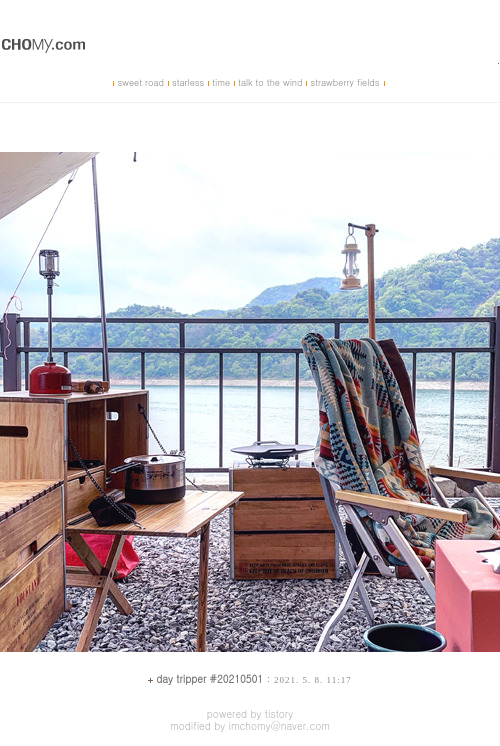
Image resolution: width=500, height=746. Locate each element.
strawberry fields (344, 82)
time (221, 82)
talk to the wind (270, 82)
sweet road (140, 82)
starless (188, 82)
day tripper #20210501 (209, 679)
